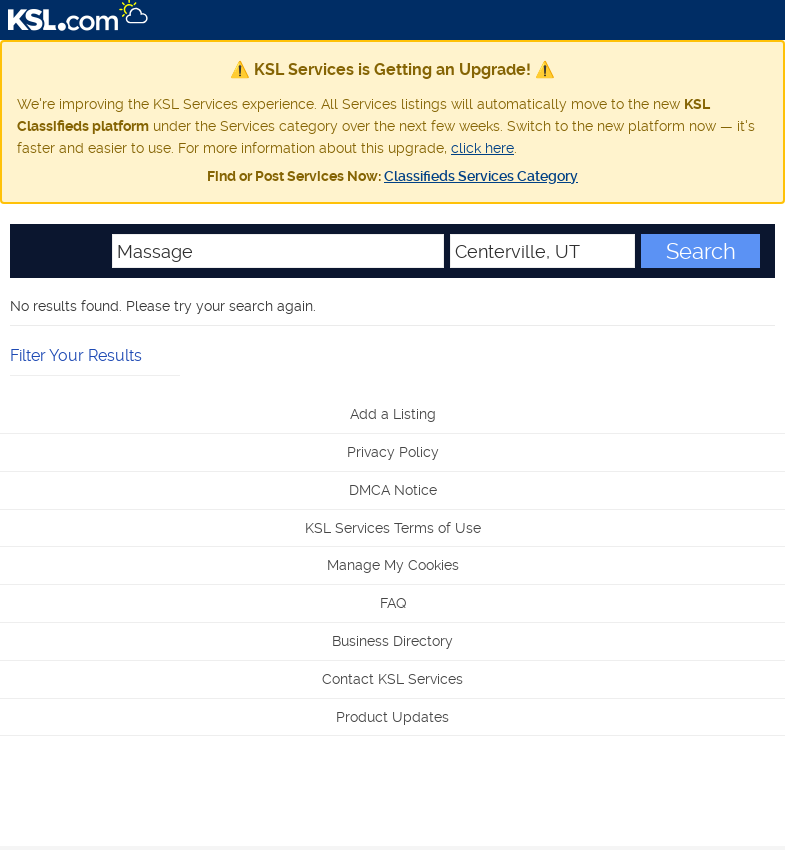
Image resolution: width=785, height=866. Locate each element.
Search (701, 251)
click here (482, 148)
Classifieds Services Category (481, 176)
